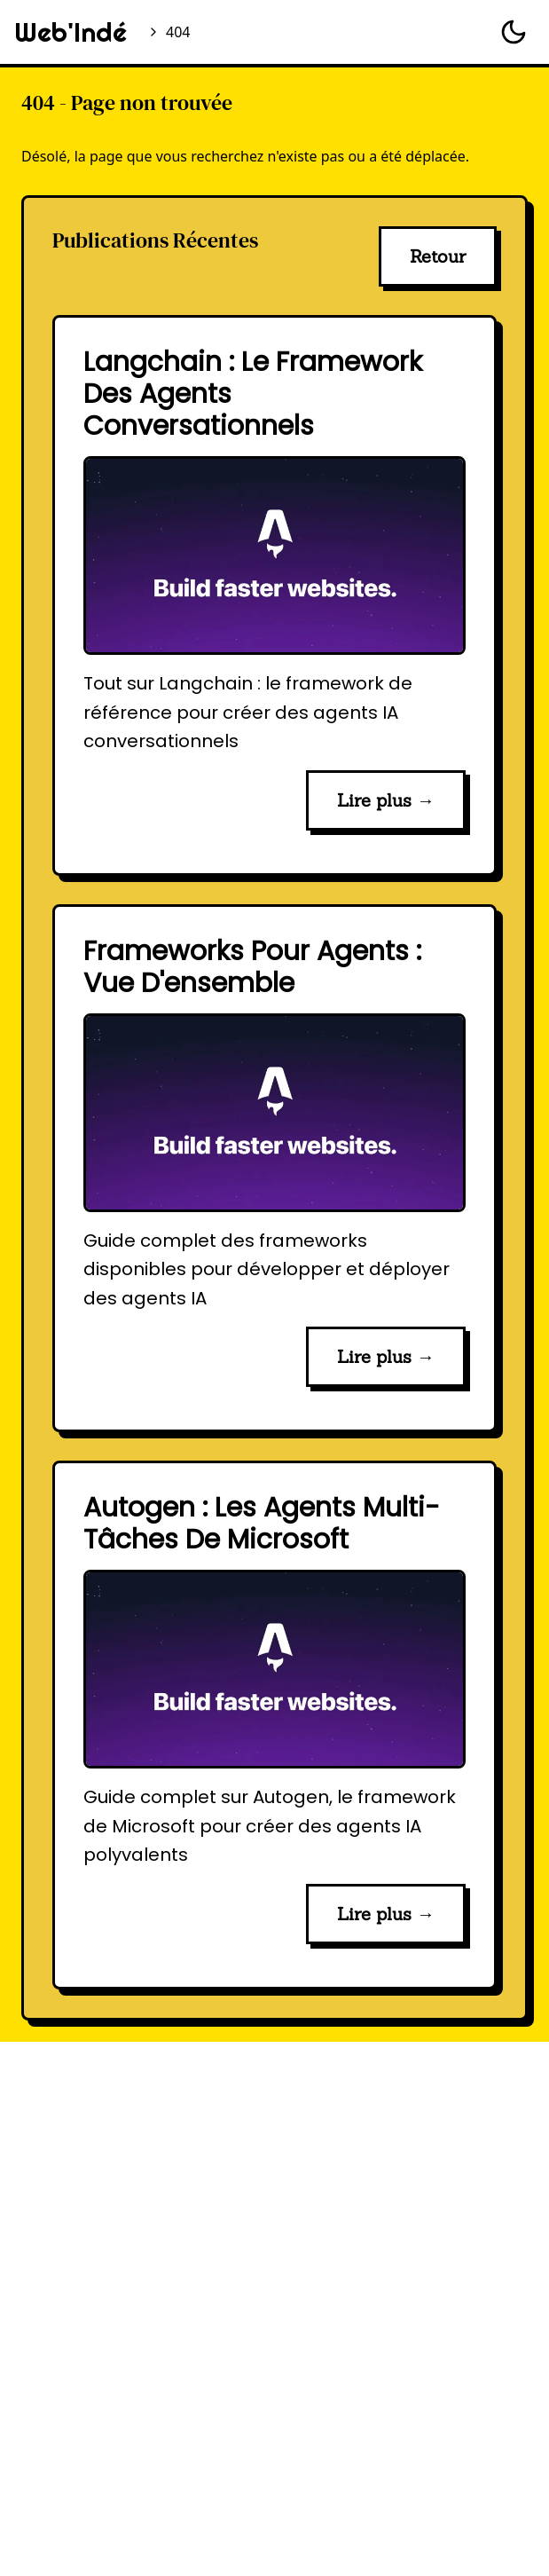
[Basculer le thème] (513, 32)
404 (178, 32)
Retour (438, 256)
